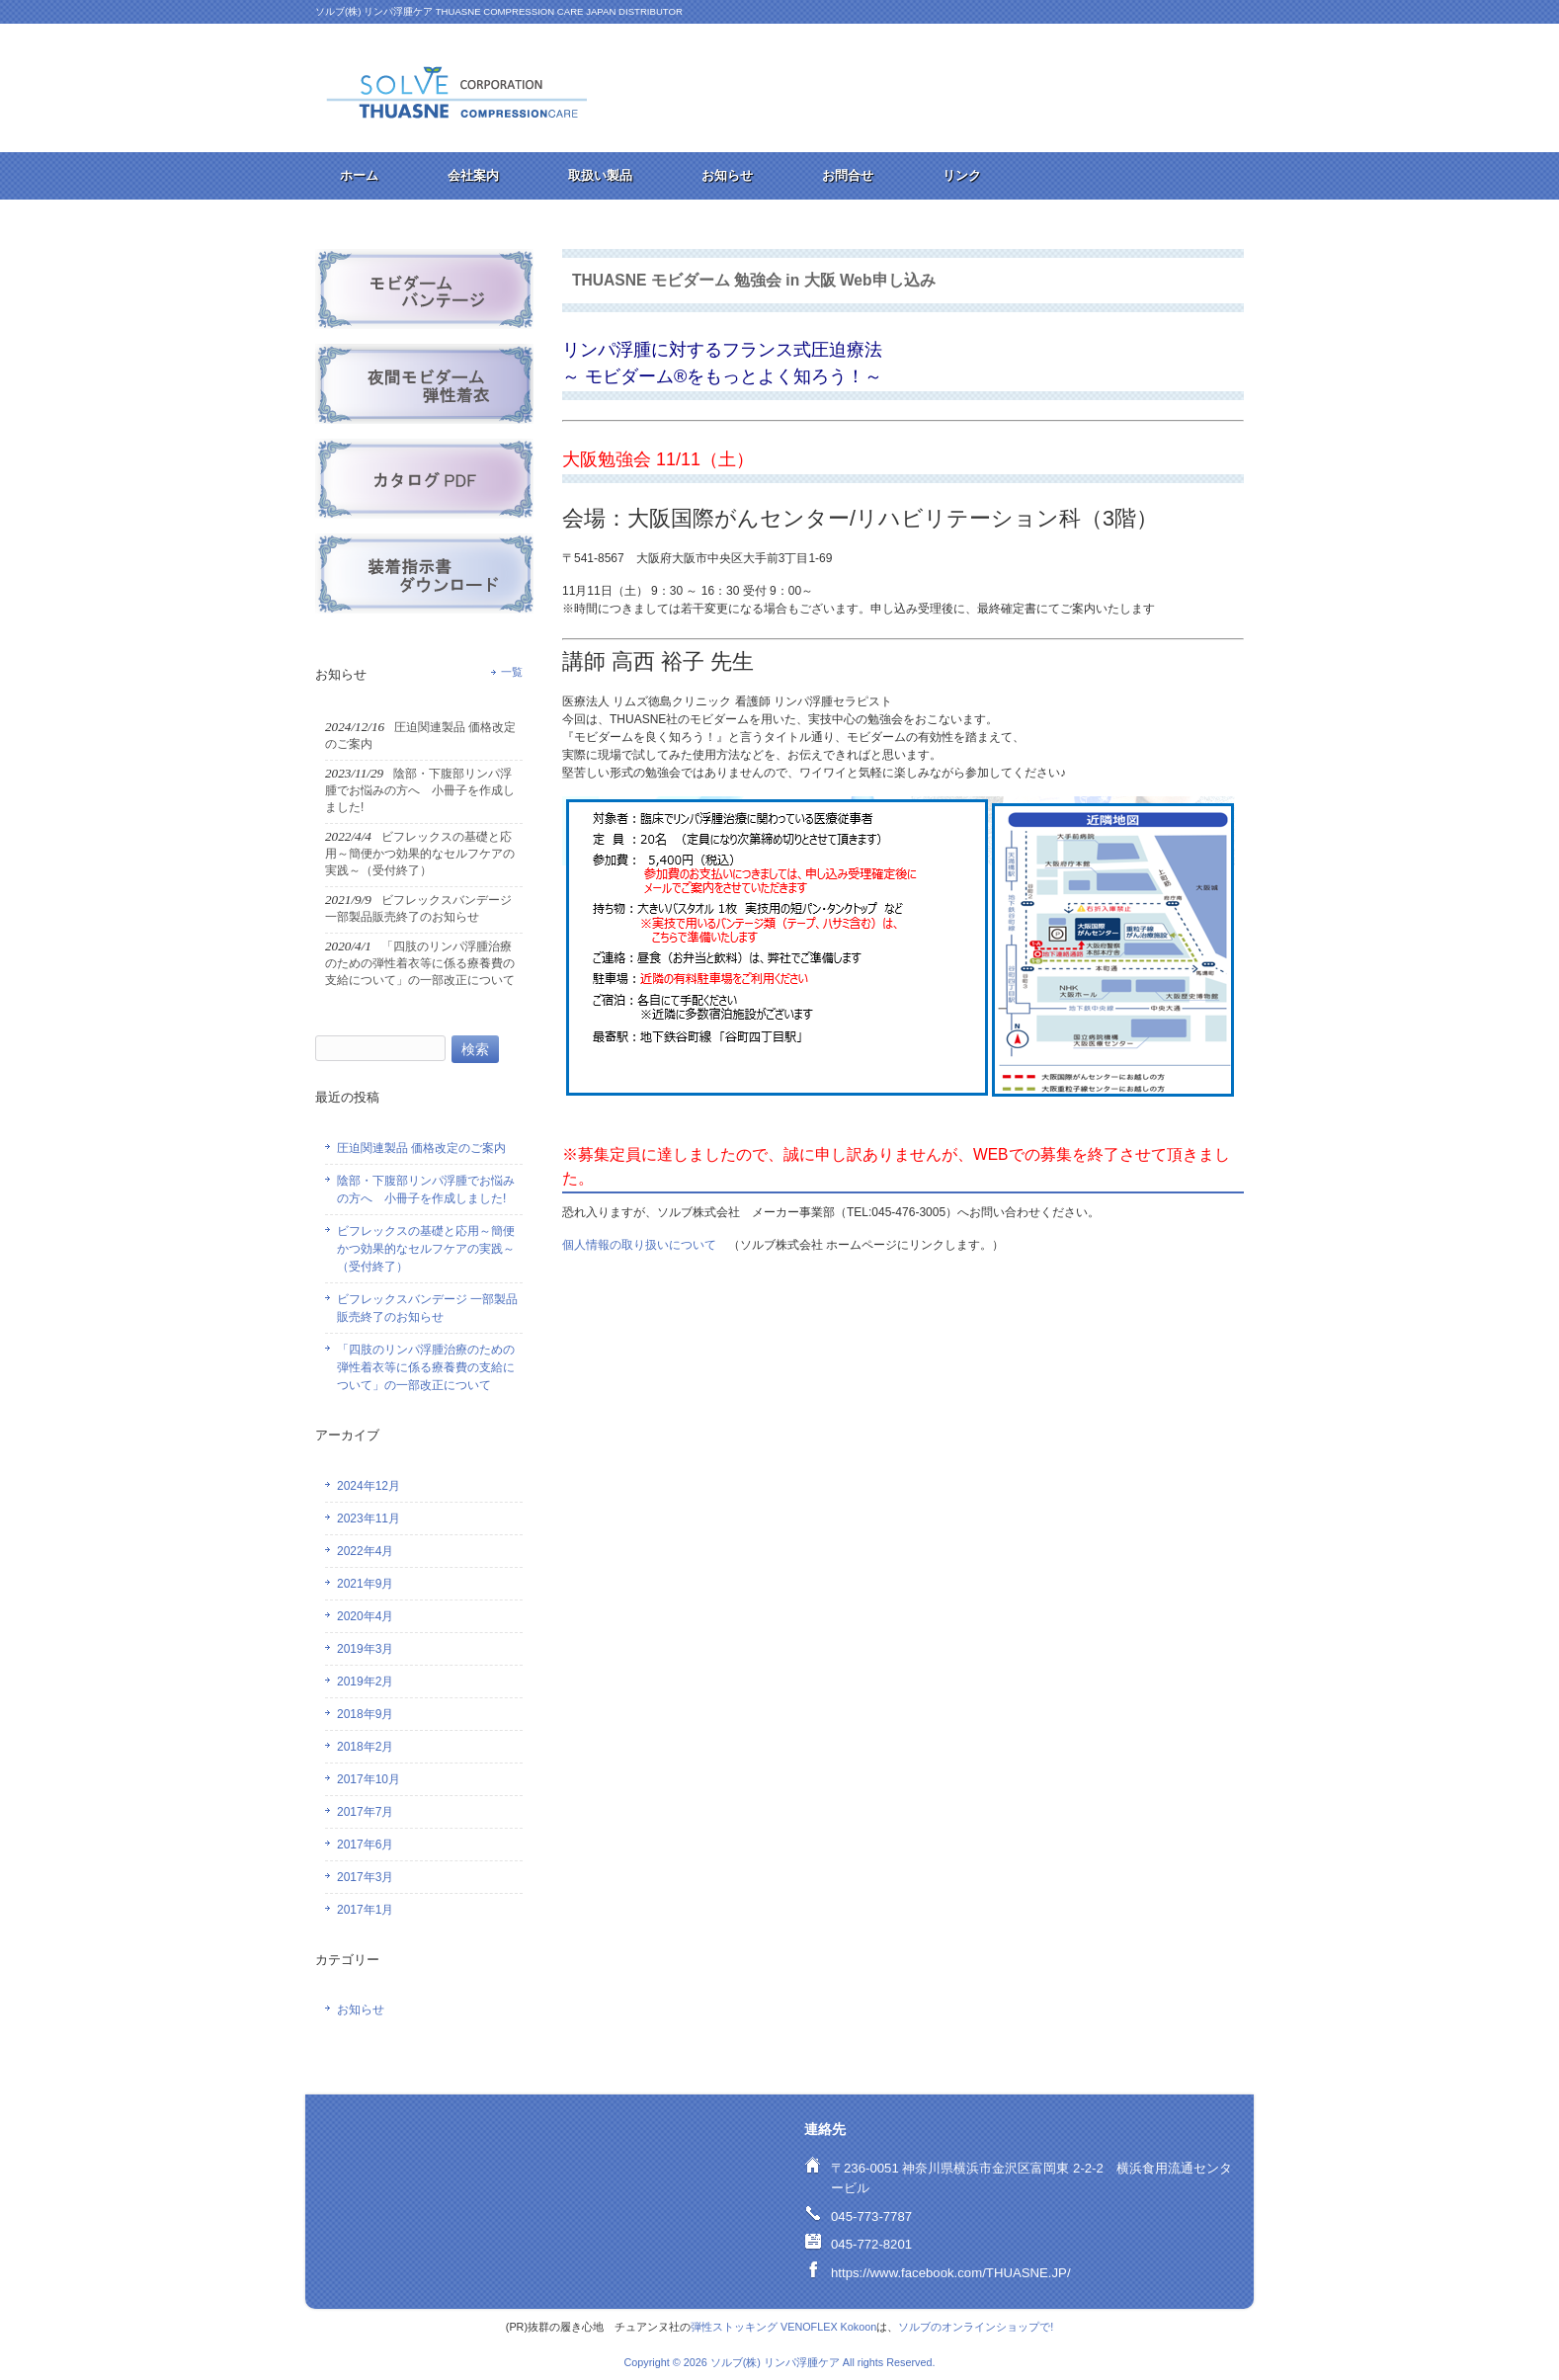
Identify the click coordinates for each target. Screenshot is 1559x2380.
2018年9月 (365, 1714)
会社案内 (473, 175)
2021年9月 (365, 1584)
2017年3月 (365, 1877)
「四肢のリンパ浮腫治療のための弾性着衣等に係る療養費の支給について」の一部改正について (426, 1367)
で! (1046, 2327)
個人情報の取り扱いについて (639, 1245)
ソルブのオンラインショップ (968, 2327)
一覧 (512, 672)
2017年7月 (365, 1812)
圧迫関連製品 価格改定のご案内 (421, 1148)
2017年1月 (365, 1910)
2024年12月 (368, 1486)
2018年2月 (365, 1747)
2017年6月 (365, 1844)
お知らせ (727, 175)
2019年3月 (365, 1649)
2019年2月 (365, 1681)
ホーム (359, 175)
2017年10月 (368, 1779)
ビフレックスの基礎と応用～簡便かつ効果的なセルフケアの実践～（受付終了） (426, 1248)
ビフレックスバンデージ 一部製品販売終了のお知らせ (427, 1308)
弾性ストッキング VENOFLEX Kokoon (783, 2327)
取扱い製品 (600, 175)
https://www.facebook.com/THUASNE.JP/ (951, 2272)
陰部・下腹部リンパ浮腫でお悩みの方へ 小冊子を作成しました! (426, 1189)
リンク (962, 175)
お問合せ (847, 175)
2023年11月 (368, 1518)
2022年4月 (365, 1551)
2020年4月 (365, 1616)
